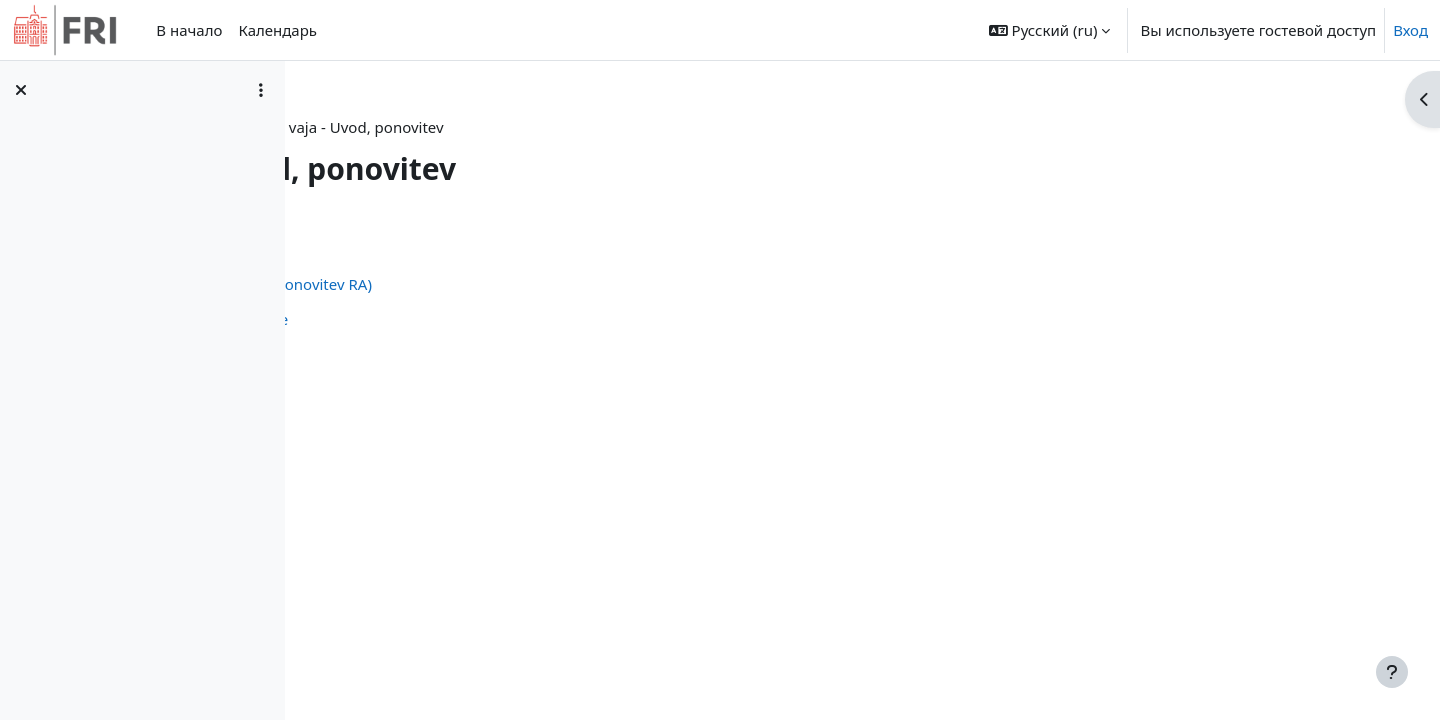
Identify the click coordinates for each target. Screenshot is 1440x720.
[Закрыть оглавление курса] (21, 90)
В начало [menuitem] (189, 30)
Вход (1410, 30)
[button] (1050, 30)
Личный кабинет (437, 127)
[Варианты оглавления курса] (261, 90)
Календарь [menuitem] (277, 30)
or (526, 127)
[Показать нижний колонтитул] (1392, 672)
